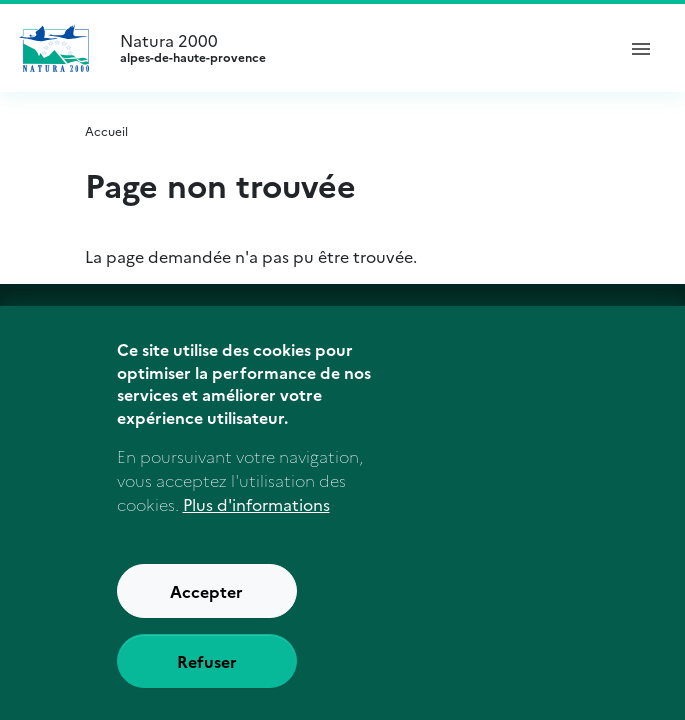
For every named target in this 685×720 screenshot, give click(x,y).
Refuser (207, 661)
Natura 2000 (358, 48)
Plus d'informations (256, 504)
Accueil (106, 130)
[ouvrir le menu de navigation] (641, 48)
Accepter (206, 591)
